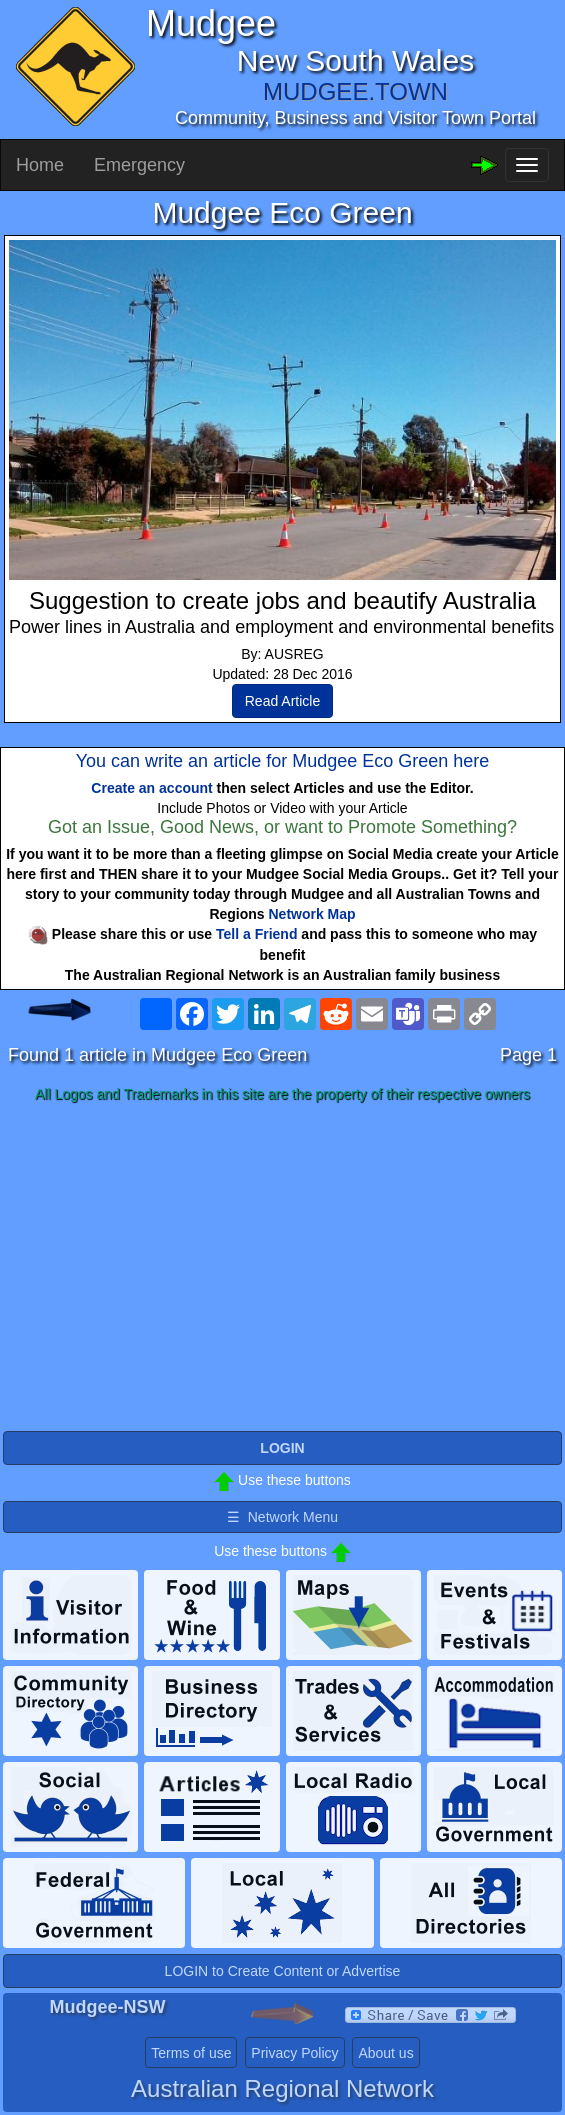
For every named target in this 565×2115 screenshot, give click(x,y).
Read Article (282, 701)
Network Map (312, 914)
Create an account (151, 788)
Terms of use (191, 2053)
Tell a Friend (256, 934)
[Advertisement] (282, 1268)
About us (385, 2053)
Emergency (139, 165)
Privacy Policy (294, 2053)
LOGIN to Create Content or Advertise (283, 1971)
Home (40, 165)
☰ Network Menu (282, 1517)
